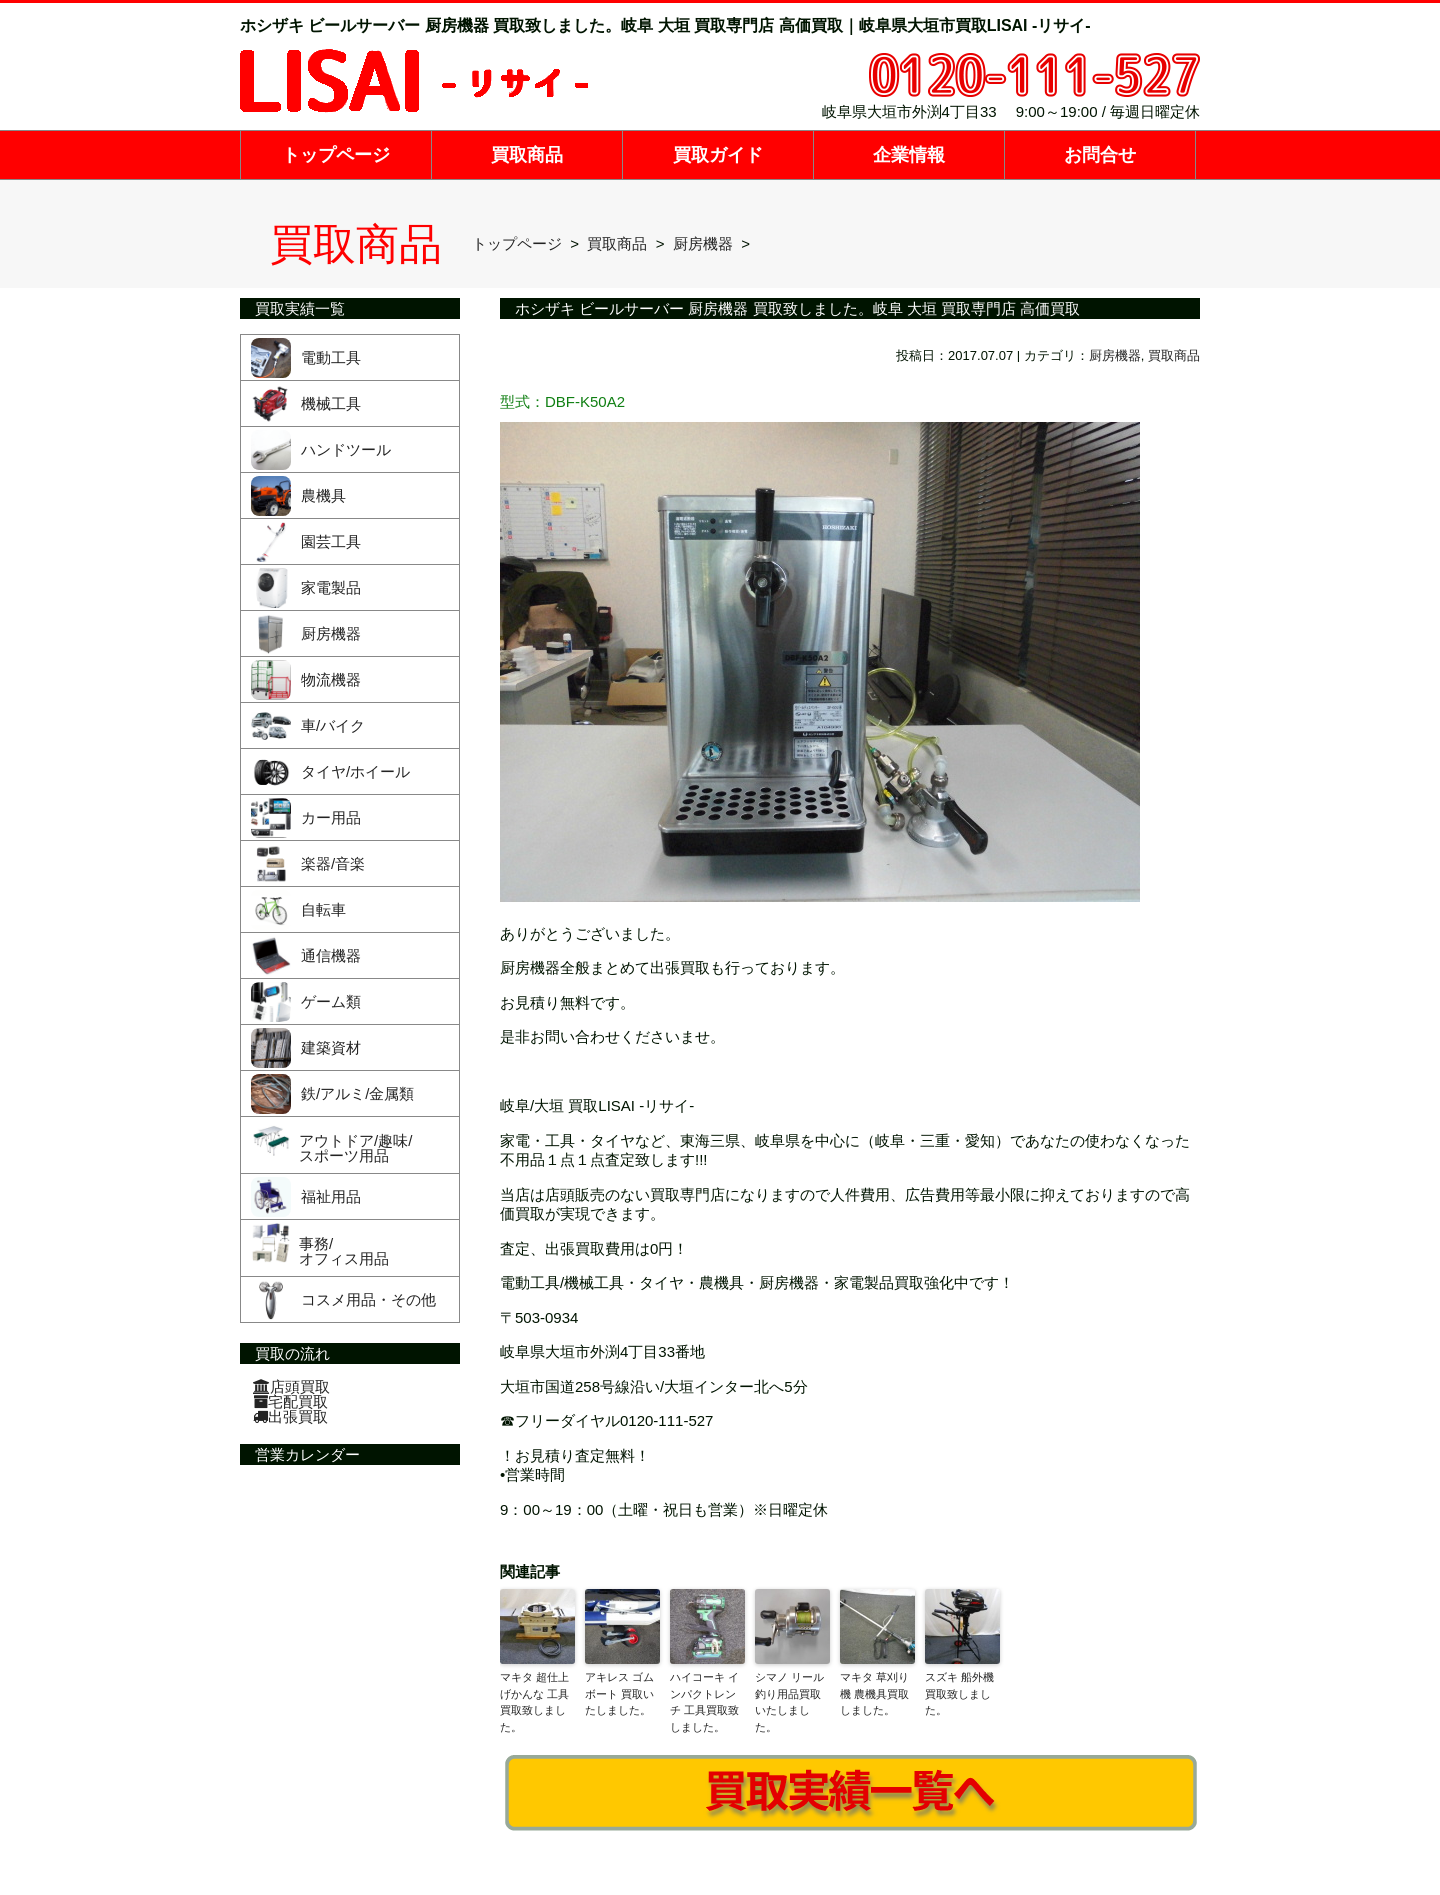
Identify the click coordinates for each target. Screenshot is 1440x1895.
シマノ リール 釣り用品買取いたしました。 (789, 1702)
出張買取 (290, 1416)
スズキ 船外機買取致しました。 (959, 1693)
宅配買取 (290, 1401)
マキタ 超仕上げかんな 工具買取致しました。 (534, 1702)
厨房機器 (1115, 355)
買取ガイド (718, 155)
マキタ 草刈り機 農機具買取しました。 (874, 1693)
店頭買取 (291, 1386)
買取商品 (527, 155)
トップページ (336, 155)
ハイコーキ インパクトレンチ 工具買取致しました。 (704, 1702)
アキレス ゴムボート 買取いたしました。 (619, 1693)
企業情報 (909, 155)
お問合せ (1100, 155)
